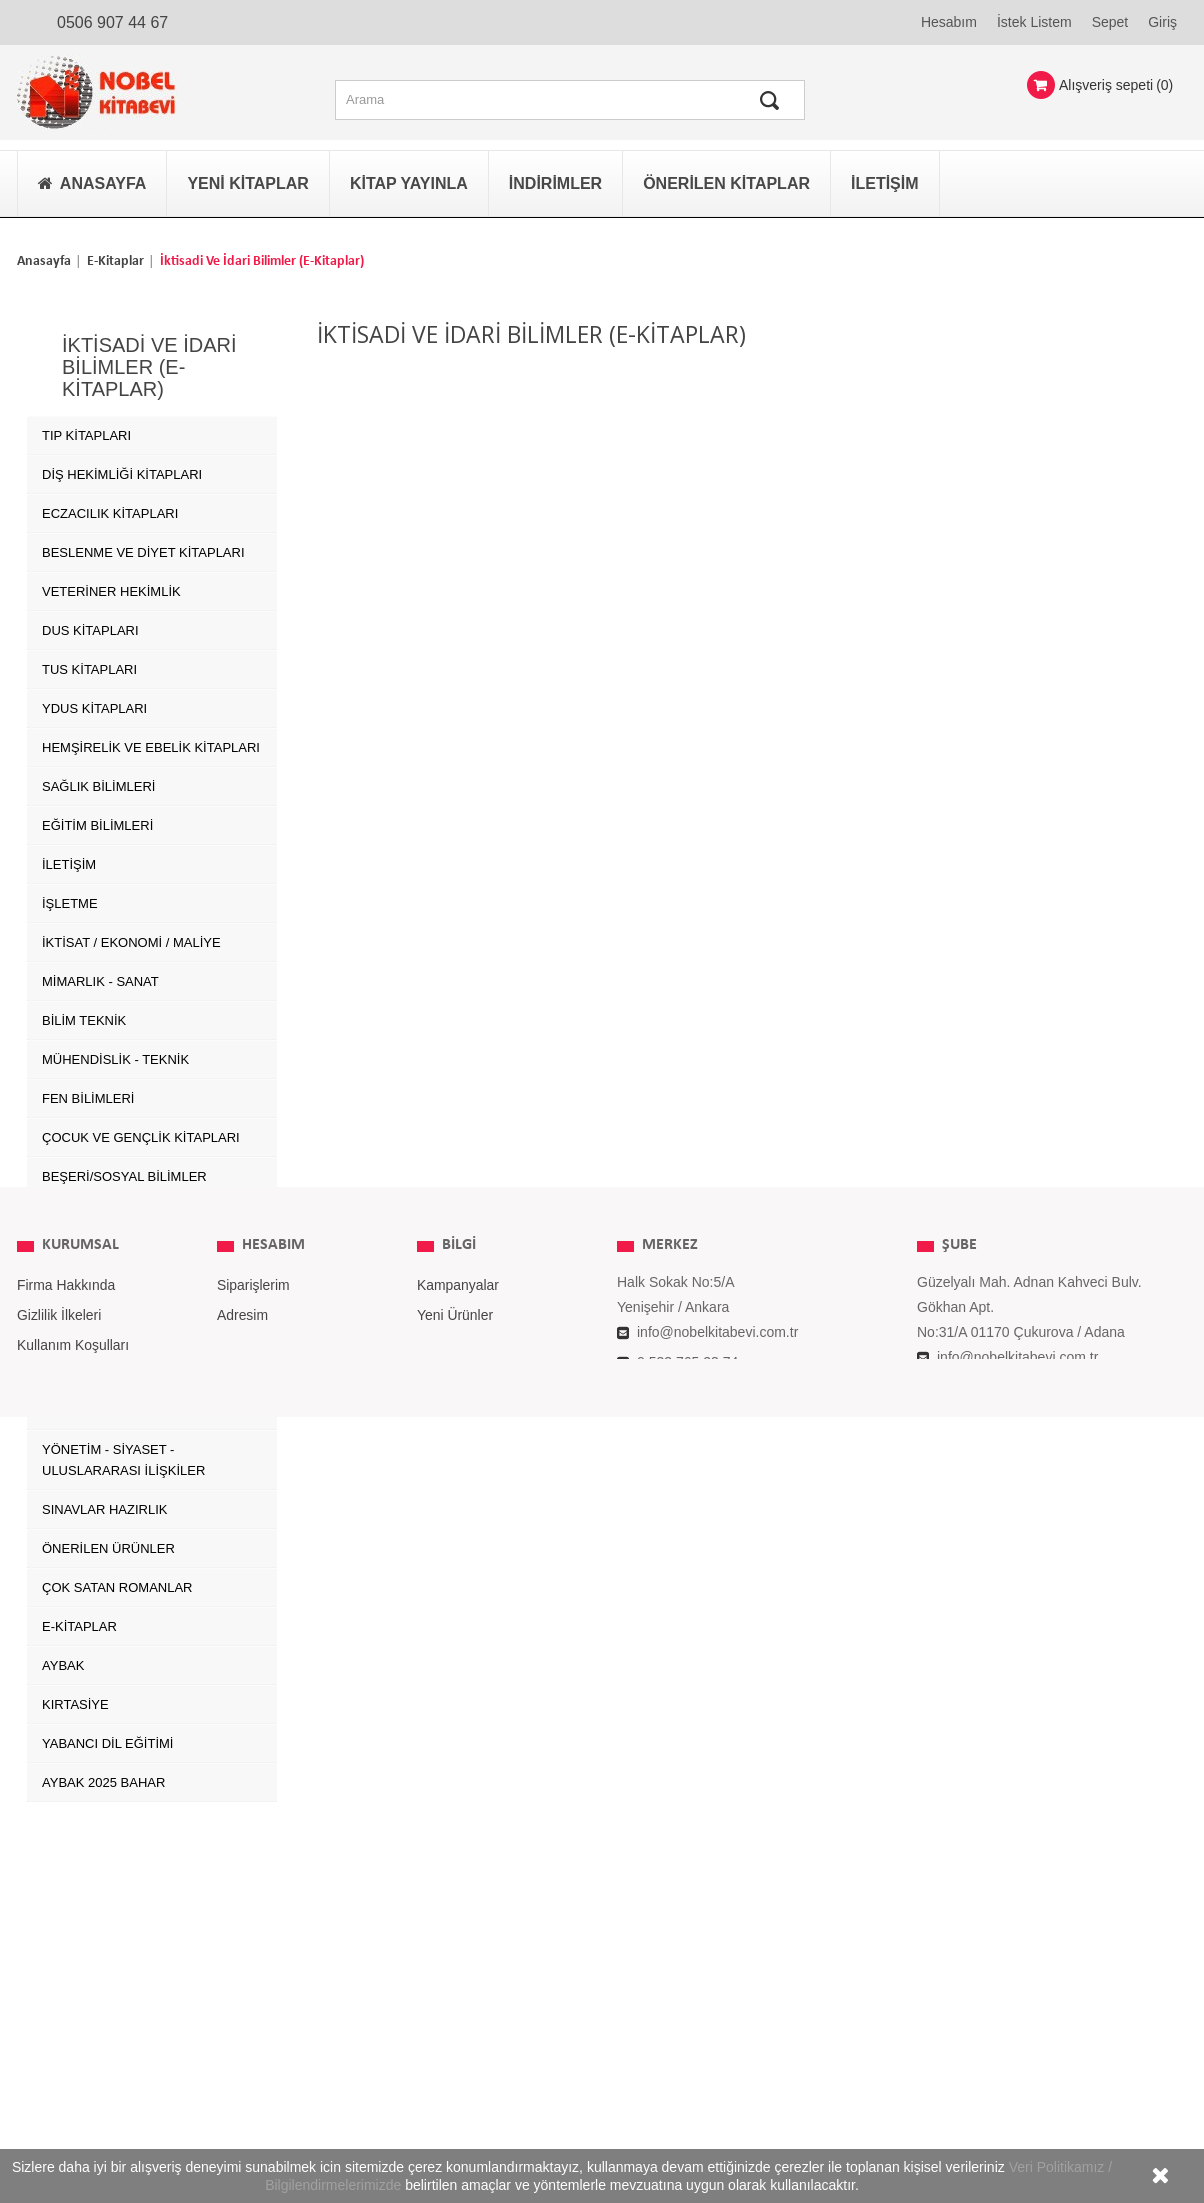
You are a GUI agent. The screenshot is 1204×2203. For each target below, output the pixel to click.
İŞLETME (70, 897)
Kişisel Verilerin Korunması (100, 2063)
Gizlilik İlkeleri (59, 1973)
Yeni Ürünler (455, 1973)
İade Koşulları (60, 2033)
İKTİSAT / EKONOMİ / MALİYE (131, 936)
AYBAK (63, 1659)
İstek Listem (1034, 22)
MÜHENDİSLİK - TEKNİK (115, 1053)
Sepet (1110, 22)
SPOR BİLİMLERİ (93, 1404)
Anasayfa (44, 261)
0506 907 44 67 (112, 22)
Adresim (242, 1973)
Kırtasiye (75, 1698)
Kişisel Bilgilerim (267, 2003)
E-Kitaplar (115, 261)
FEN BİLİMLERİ (88, 1092)
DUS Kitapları (90, 624)
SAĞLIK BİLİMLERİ (98, 780)
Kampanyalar (458, 1943)
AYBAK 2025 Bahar (103, 1776)
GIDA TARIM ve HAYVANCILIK (133, 1248)
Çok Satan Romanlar (117, 1581)
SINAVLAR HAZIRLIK (104, 1503)
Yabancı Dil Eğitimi (107, 1737)
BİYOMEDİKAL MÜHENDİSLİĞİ (134, 1287)
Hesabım (949, 22)
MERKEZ (670, 1903)
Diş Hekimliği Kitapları (122, 468)
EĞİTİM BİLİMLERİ (97, 819)
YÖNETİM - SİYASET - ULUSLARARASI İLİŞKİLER (123, 1454)
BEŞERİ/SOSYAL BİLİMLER (124, 1170)
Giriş (1162, 22)
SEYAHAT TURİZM (97, 1326)
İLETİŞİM (69, 858)
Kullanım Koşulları (73, 2003)
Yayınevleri (451, 2033)
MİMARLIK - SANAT (100, 975)
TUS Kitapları (89, 663)
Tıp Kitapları (86, 429)
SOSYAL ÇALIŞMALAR (110, 1365)
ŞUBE (959, 1903)
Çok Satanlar (457, 2003)
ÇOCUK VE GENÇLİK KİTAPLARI (141, 1131)
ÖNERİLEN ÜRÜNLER (108, 1542)
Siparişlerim (253, 1943)
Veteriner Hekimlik (111, 585)
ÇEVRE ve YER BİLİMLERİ (123, 1209)
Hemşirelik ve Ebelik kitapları (151, 741)
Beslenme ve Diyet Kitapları (143, 546)
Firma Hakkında (66, 1943)
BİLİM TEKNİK (84, 1014)
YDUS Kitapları (94, 702)
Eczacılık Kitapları (110, 507)
